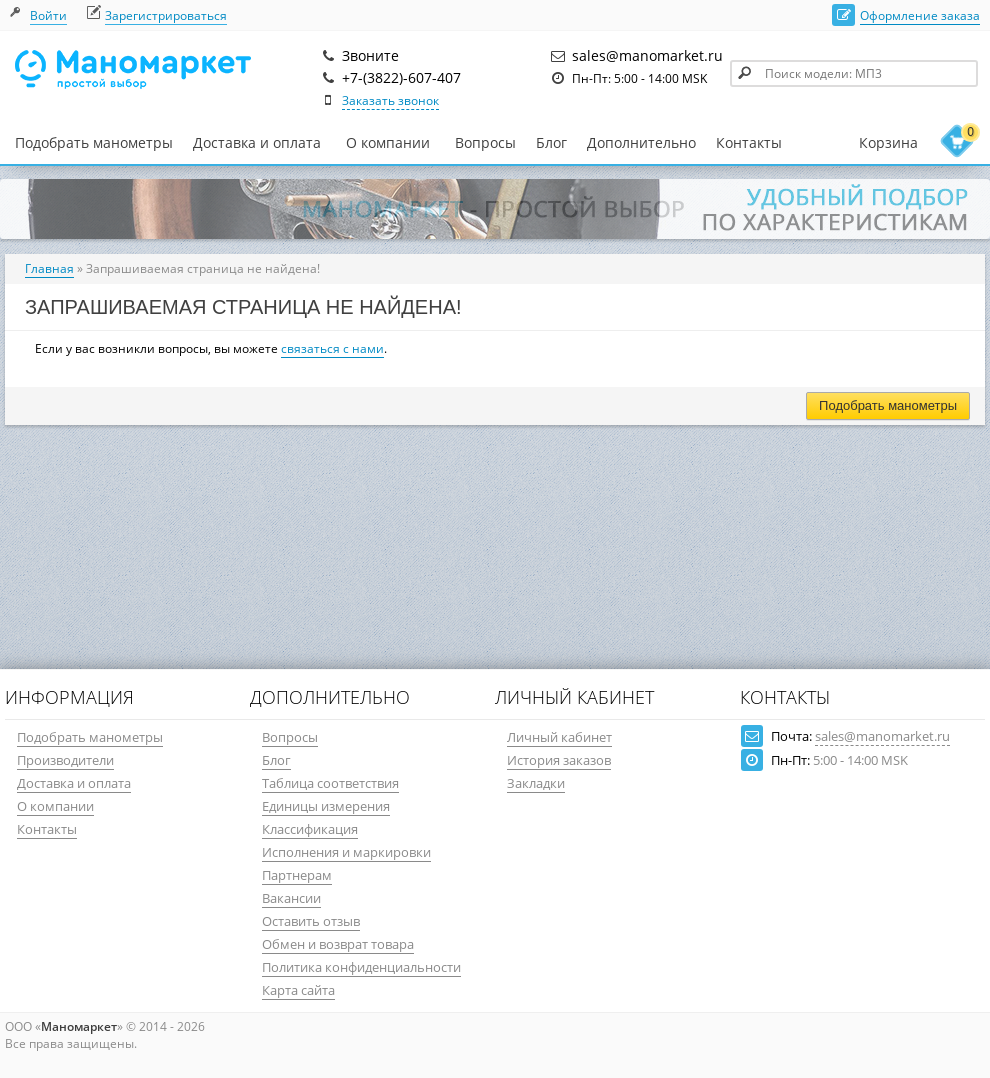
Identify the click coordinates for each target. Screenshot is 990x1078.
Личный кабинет (559, 737)
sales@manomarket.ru (882, 736)
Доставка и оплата (257, 142)
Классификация (310, 829)
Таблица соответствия (330, 783)
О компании (388, 143)
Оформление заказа (920, 15)
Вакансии (291, 898)
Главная (49, 268)
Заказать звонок (390, 100)
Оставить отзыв (311, 921)
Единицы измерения (326, 806)
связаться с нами (332, 348)
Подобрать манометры (94, 142)
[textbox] (854, 73)
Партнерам (297, 875)
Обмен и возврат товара (338, 944)
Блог (551, 142)
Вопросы (485, 142)
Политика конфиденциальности (361, 967)
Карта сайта (298, 990)
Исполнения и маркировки (346, 852)
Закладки (536, 783)
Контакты (749, 142)
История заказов (559, 760)
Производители (65, 760)
